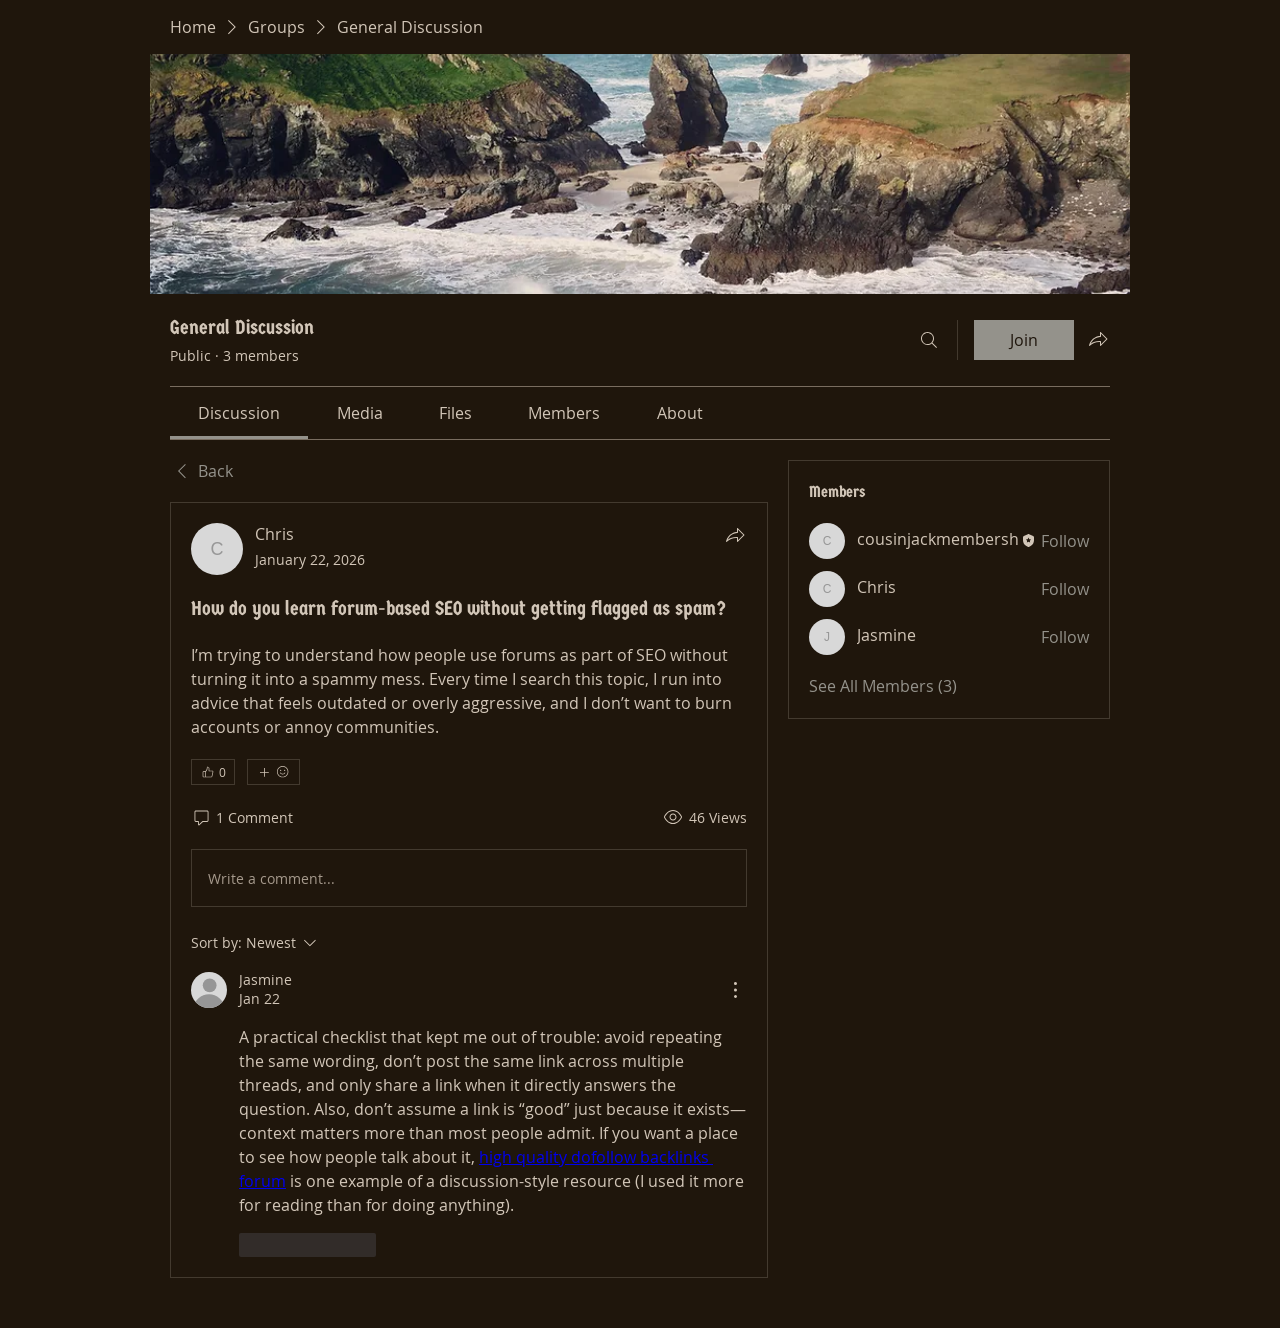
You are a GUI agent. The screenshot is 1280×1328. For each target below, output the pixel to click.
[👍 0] (213, 772)
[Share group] (1098, 339)
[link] (239, 413)
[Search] (929, 340)
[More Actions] (735, 990)
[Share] (735, 535)
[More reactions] (273, 772)
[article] (469, 889)
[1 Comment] (242, 818)
